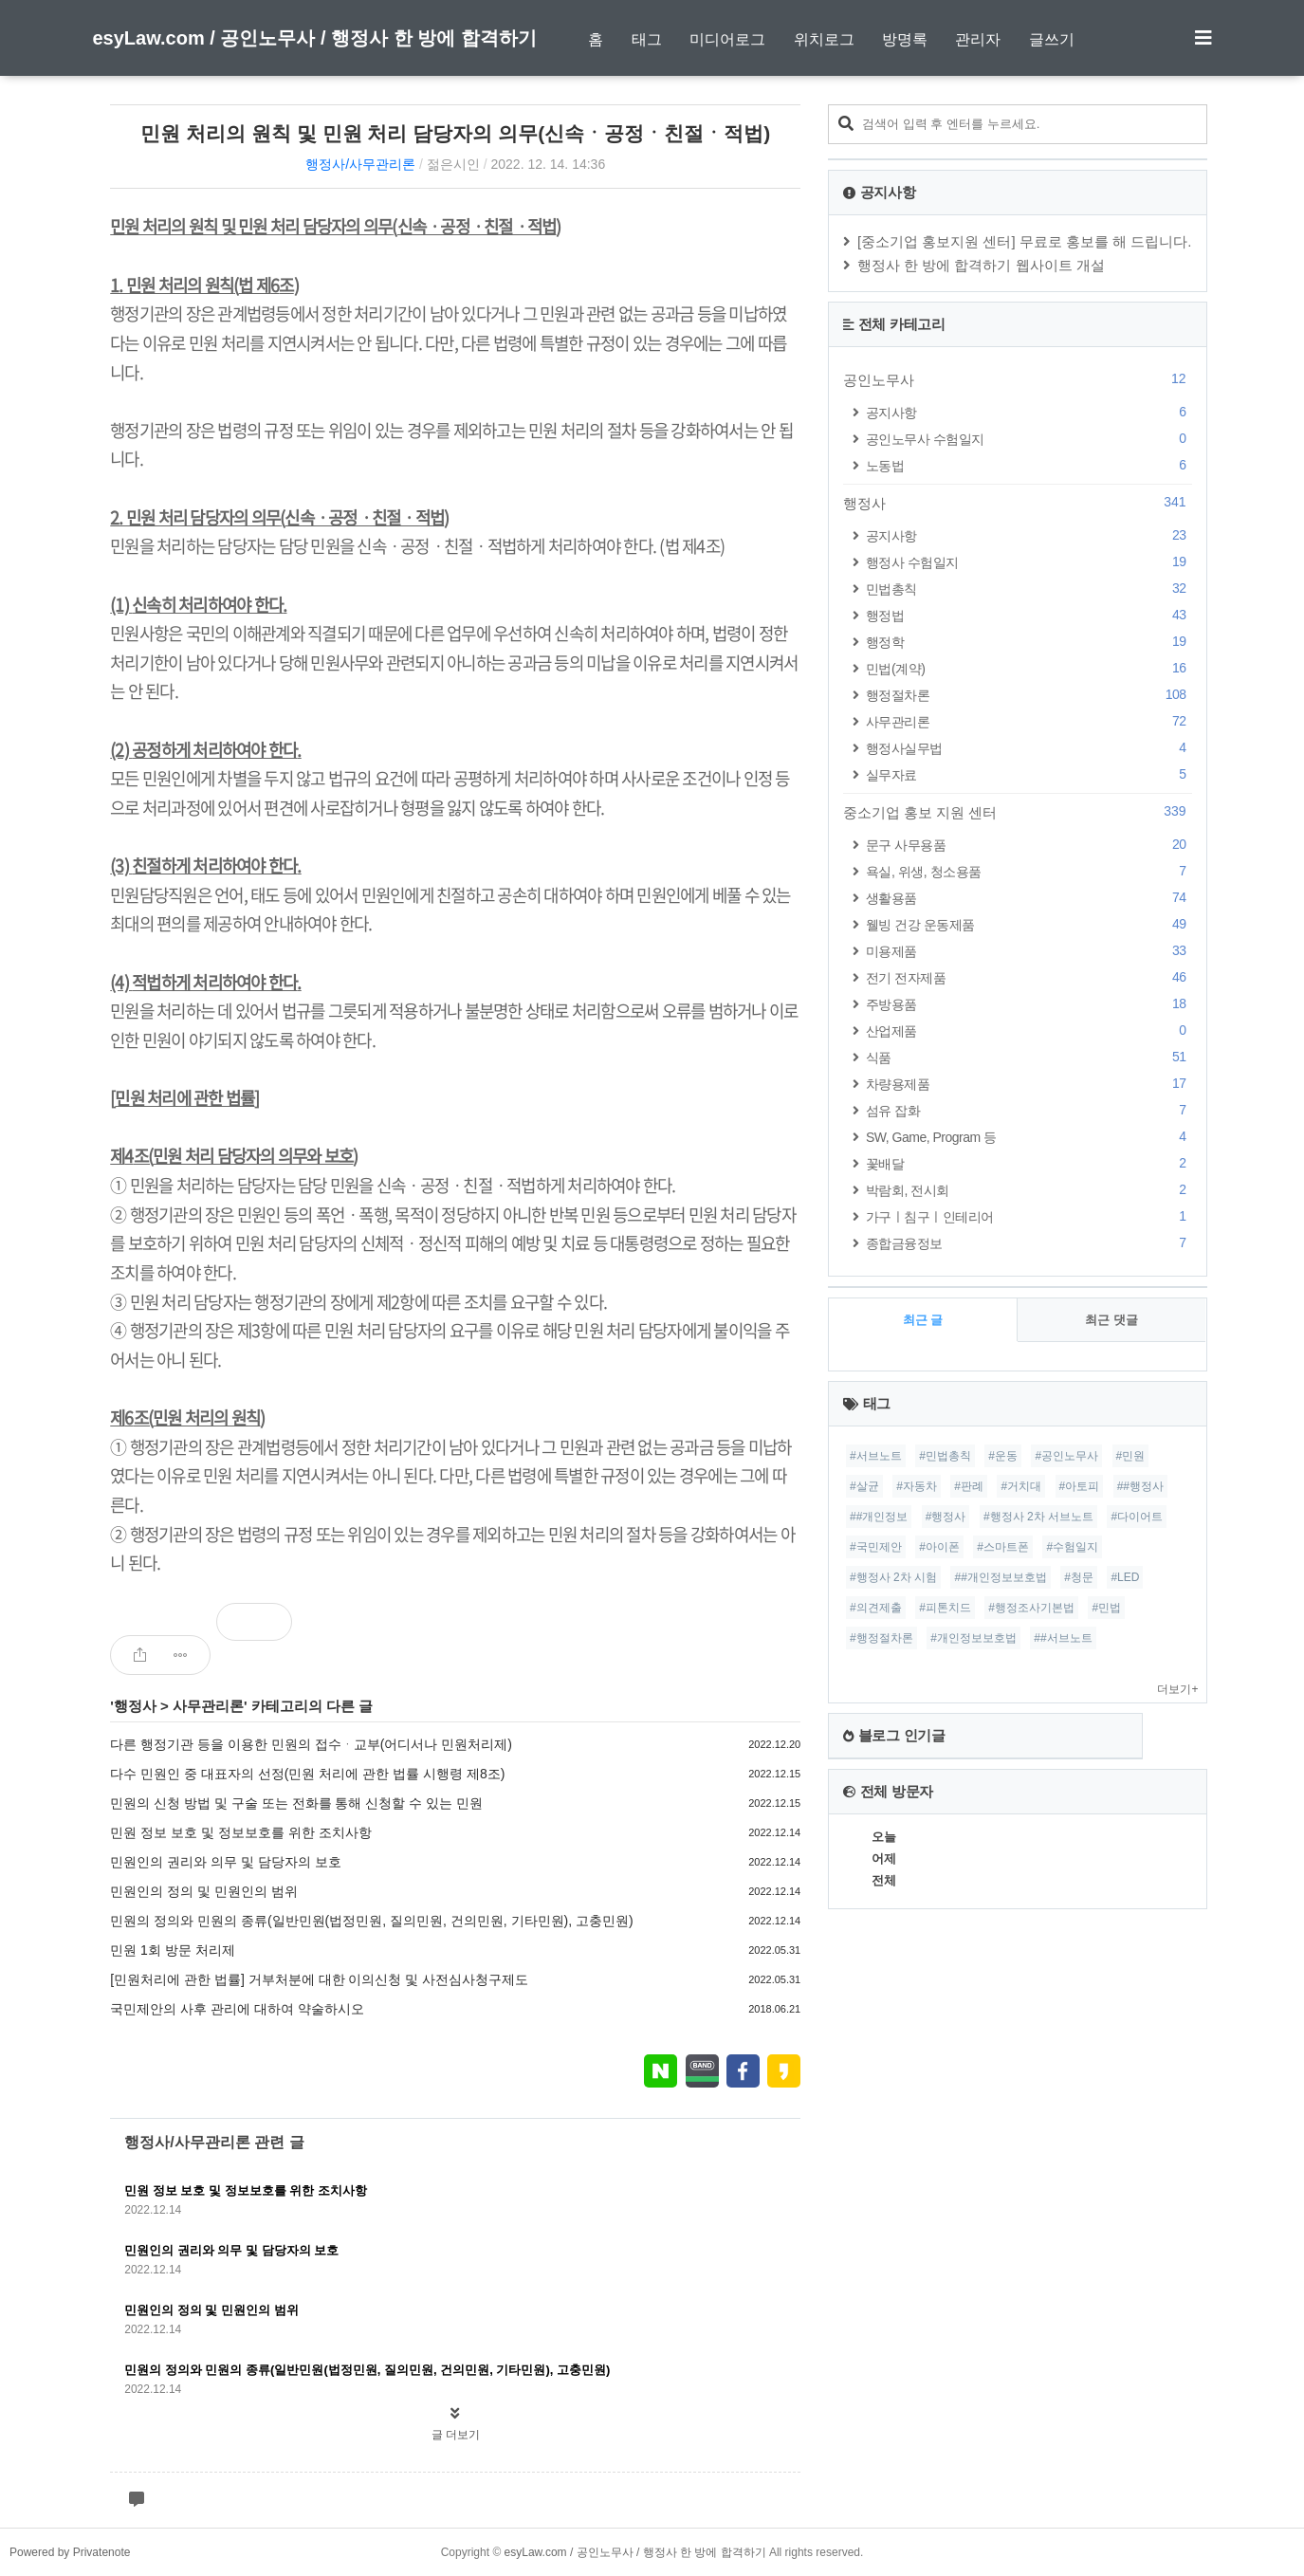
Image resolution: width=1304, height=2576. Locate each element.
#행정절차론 (881, 1638)
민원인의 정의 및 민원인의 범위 (204, 1891)
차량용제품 (1029, 1084)
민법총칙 (1029, 588)
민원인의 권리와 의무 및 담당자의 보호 (225, 1861)
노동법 (1029, 465)
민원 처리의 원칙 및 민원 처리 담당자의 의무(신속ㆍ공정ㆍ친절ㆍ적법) (455, 133)
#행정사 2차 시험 (893, 1577)
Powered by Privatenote (69, 2552)
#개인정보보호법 (973, 1638)
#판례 (968, 1486)
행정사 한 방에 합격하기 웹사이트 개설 (981, 265)
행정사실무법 (1029, 748)
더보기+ (1177, 1689)
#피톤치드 (945, 1607)
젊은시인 (453, 164)
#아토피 (1079, 1486)
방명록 (904, 39)
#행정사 (946, 1516)
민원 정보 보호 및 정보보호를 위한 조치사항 (240, 1832)
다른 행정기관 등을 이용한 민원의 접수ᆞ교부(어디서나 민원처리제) (311, 1744)
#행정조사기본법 (1031, 1607)
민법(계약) (1029, 668)
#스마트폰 (1003, 1547)
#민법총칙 (945, 1456)
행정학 (1029, 642)
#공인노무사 (1066, 1456)
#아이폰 (939, 1547)
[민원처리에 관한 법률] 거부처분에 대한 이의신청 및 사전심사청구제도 (319, 1979)
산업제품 (1029, 1030)
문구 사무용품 (1029, 845)
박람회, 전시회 (1029, 1190)
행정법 (1029, 615)
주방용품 (1029, 1004)
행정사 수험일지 (1029, 562)
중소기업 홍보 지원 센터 (1017, 811)
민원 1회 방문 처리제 (172, 1950)
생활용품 (1029, 898)
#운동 (1003, 1456)
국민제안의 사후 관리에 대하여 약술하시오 (237, 2008)
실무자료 (1029, 774)
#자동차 (916, 1486)
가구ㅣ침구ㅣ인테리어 (1029, 1216)
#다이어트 (1137, 1516)
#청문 (1078, 1577)
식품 (1029, 1057)
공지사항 (1029, 412)
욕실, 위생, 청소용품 (1029, 871)
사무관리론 (208, 1706)
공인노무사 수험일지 (1029, 439)
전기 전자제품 (1029, 977)
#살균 (864, 1486)
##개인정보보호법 (1000, 1577)
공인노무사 (1017, 379)
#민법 (1106, 1607)
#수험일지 (1072, 1547)
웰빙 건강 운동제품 (1029, 924)
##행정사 (1140, 1486)
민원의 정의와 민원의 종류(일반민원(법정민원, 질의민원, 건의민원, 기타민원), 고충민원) (371, 1920)
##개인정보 (879, 1516)
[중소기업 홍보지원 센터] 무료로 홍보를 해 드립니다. (1024, 241)
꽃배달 (1029, 1163)
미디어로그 (727, 39)
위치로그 (824, 39)
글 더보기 (456, 2434)
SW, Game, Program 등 (1029, 1137)
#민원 (1131, 1456)
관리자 (978, 39)
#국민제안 (876, 1547)
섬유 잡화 (1029, 1110)
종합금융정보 (1029, 1243)
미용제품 (1029, 951)
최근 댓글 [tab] (1111, 1320)
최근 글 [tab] (923, 1320)
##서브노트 (1063, 1638)
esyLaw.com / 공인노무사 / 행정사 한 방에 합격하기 (315, 38)
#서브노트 (876, 1456)
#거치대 (1021, 1486)
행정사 (135, 1706)
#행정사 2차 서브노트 (1038, 1516)
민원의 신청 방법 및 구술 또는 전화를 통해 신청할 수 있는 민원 (296, 1803)
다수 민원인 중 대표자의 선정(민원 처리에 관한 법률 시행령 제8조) (307, 1773)
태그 (647, 39)
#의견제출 (876, 1607)
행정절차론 (1029, 695)
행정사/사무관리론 (360, 164)
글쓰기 (1051, 39)
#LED (1125, 1577)
